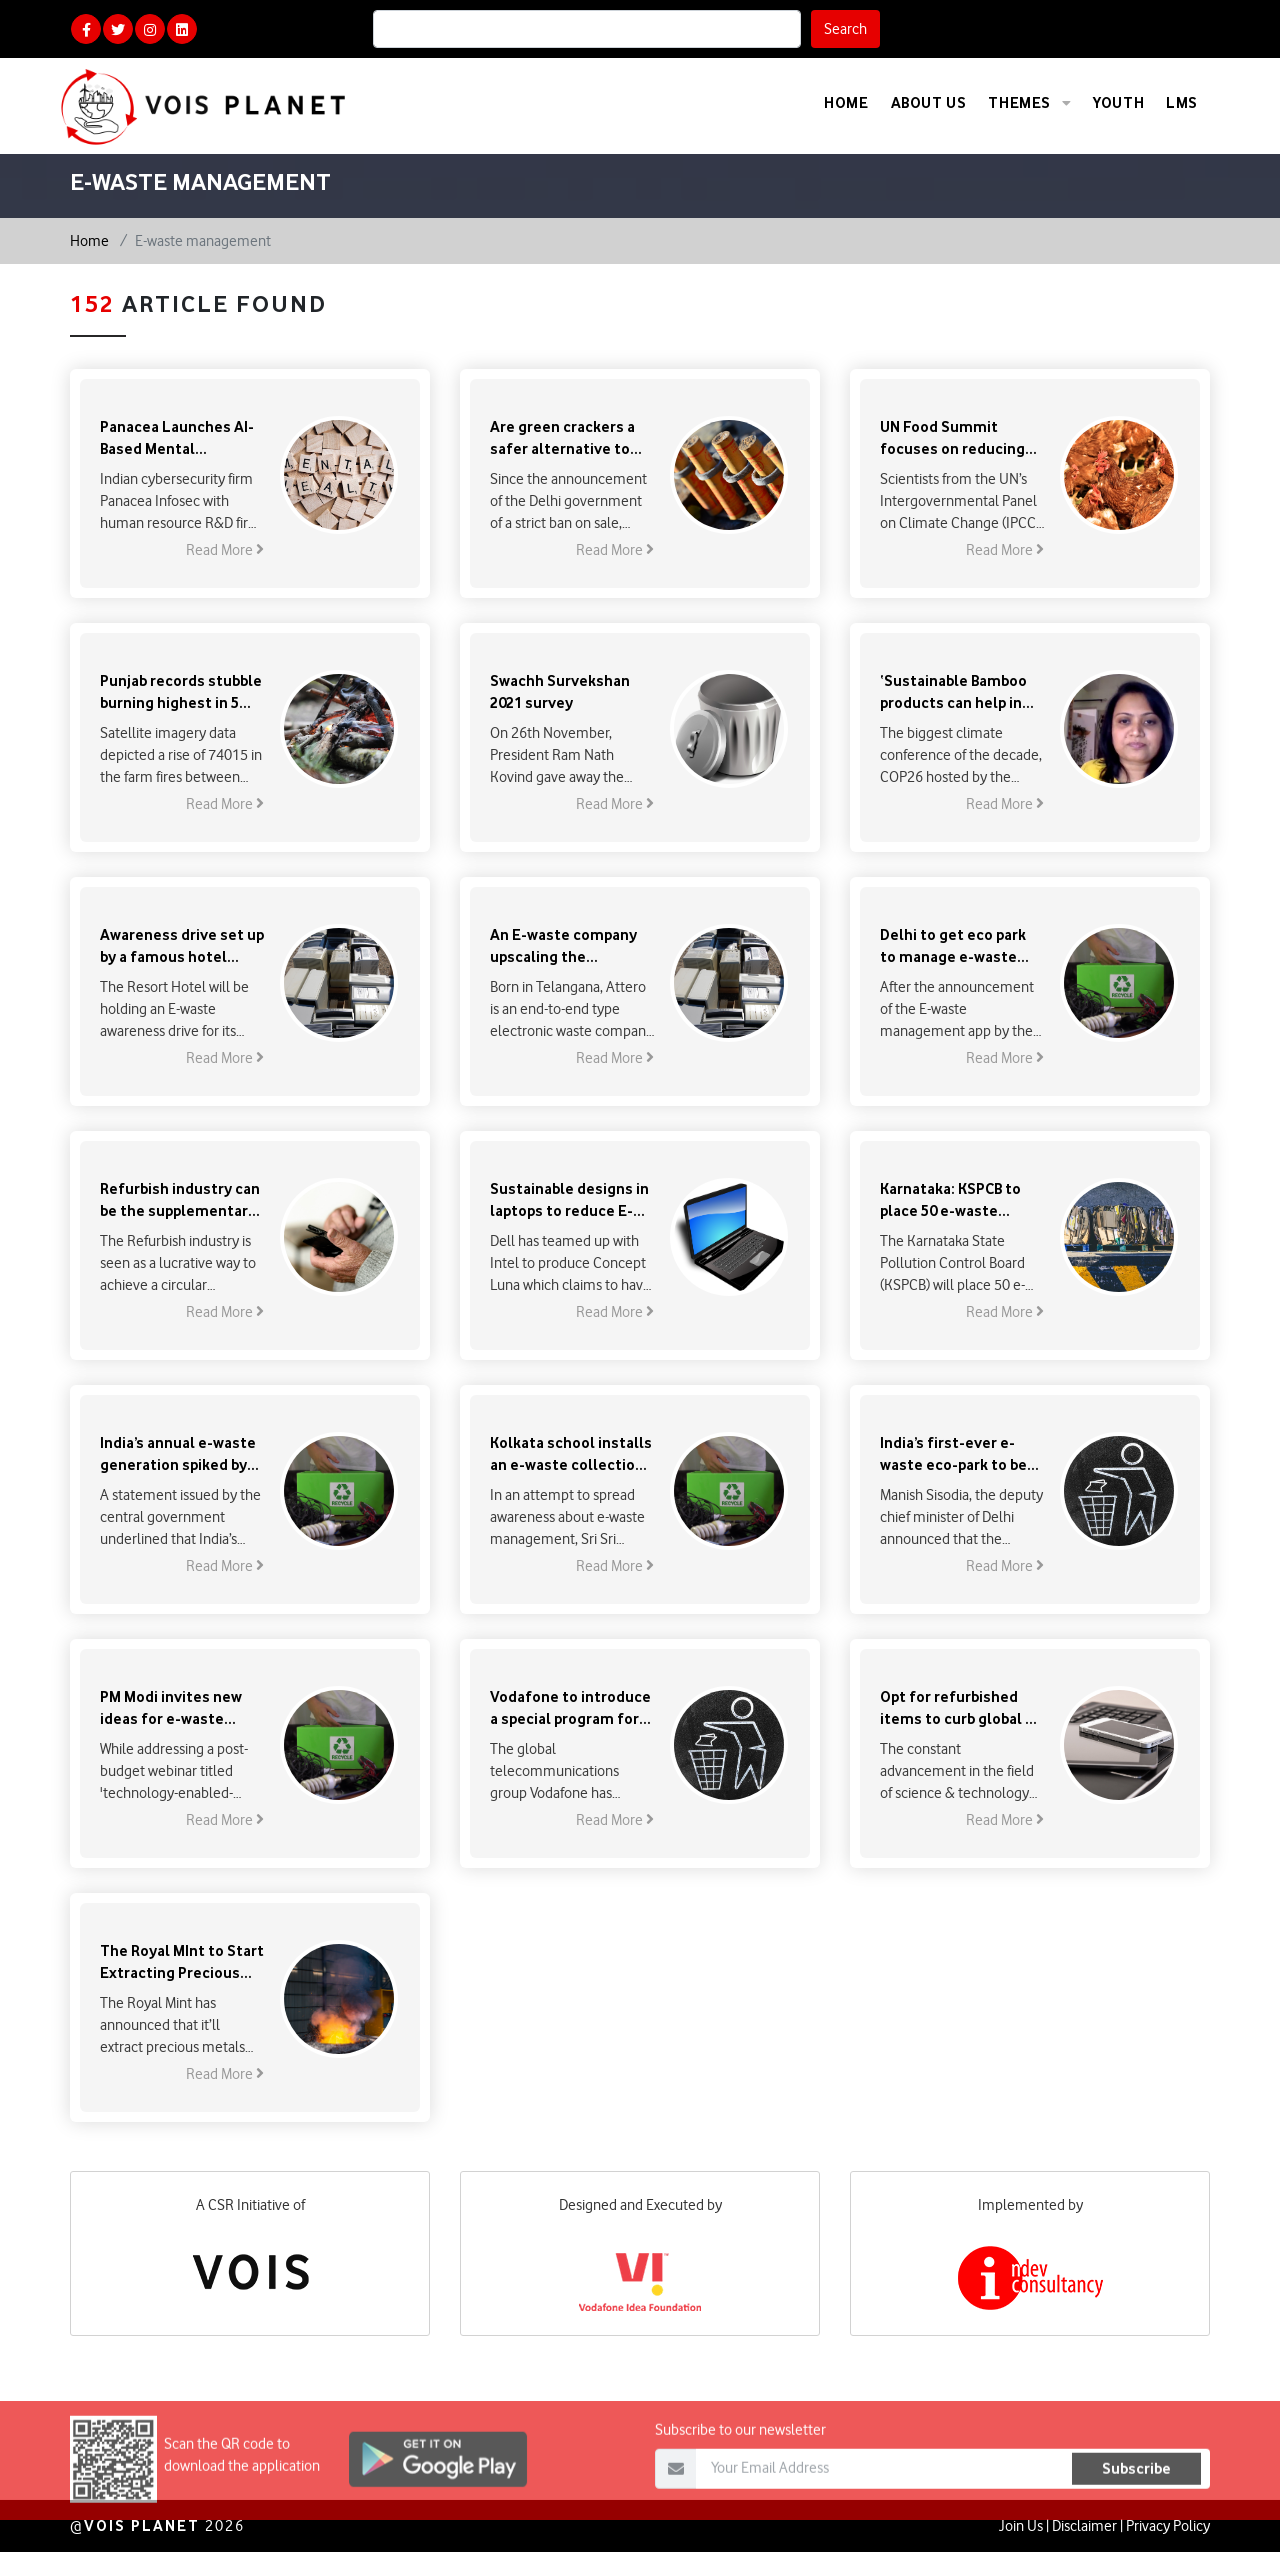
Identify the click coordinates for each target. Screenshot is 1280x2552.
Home (846, 102)
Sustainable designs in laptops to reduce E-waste (569, 1200)
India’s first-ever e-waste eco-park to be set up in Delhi (953, 1454)
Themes (1029, 103)
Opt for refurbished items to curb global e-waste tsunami (960, 1708)
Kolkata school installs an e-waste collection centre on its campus (571, 1454)
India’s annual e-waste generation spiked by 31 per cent (178, 1454)
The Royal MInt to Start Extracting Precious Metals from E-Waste (182, 1962)
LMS (1182, 102)
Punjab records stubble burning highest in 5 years (181, 692)
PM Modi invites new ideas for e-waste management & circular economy (171, 1708)
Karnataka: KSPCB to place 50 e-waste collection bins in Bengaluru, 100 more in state (960, 1200)
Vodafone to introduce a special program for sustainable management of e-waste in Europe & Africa (570, 1708)
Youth (1118, 102)
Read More (225, 550)
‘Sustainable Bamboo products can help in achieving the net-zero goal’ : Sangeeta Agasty (961, 692)
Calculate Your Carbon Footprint (1097, 29)
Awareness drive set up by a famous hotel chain (182, 946)
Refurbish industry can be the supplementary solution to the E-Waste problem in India (180, 1200)
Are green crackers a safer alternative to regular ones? (562, 438)
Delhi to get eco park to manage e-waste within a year (953, 946)
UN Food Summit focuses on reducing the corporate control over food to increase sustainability (957, 438)
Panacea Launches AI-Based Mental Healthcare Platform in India (181, 438)
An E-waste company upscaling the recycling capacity (563, 946)
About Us (929, 102)
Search (845, 29)
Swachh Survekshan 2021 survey (560, 691)
